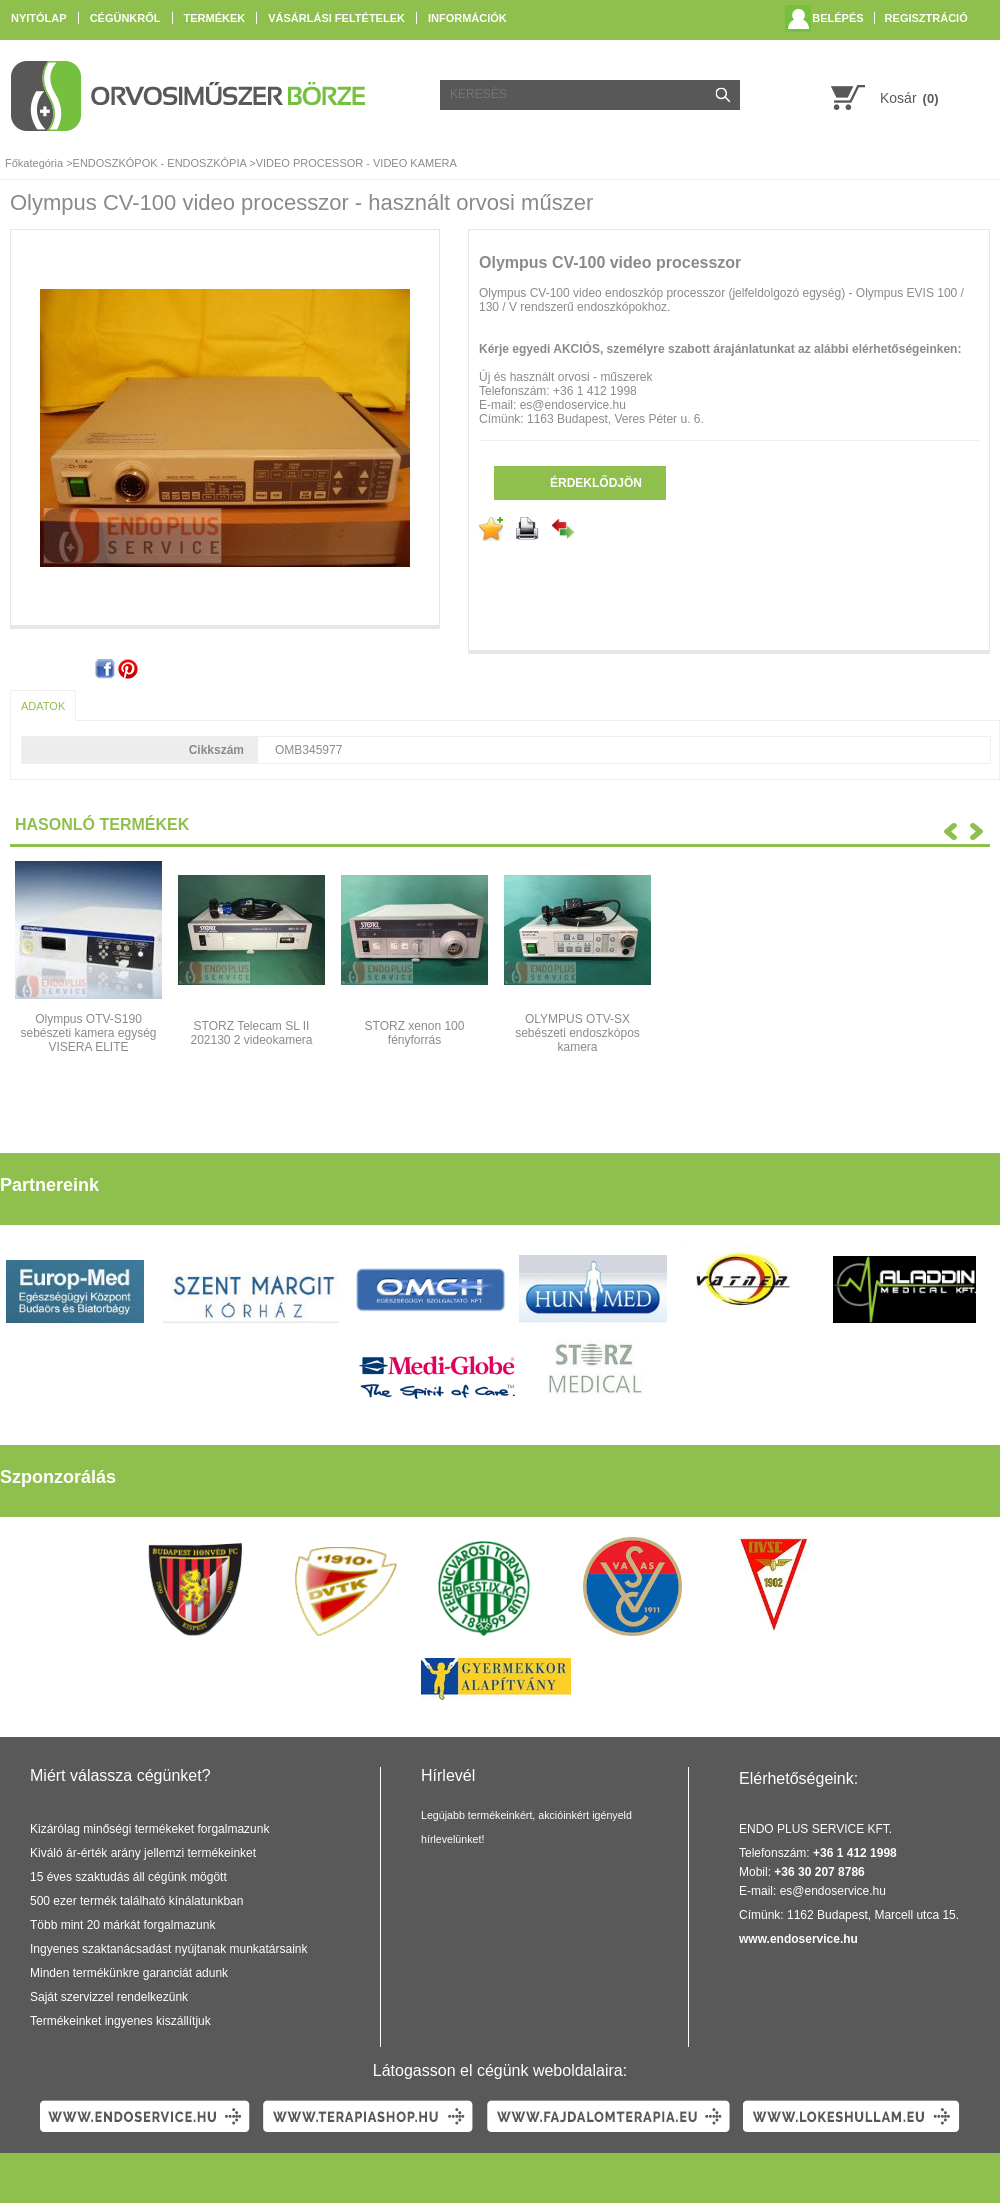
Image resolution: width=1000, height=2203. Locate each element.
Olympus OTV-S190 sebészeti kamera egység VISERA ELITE (88, 1033)
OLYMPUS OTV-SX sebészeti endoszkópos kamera (577, 1033)
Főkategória (34, 163)
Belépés (837, 18)
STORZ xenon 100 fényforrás (415, 1033)
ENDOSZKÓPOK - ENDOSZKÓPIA (160, 163)
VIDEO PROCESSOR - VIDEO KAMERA (356, 163)
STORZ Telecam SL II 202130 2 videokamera (251, 1033)
